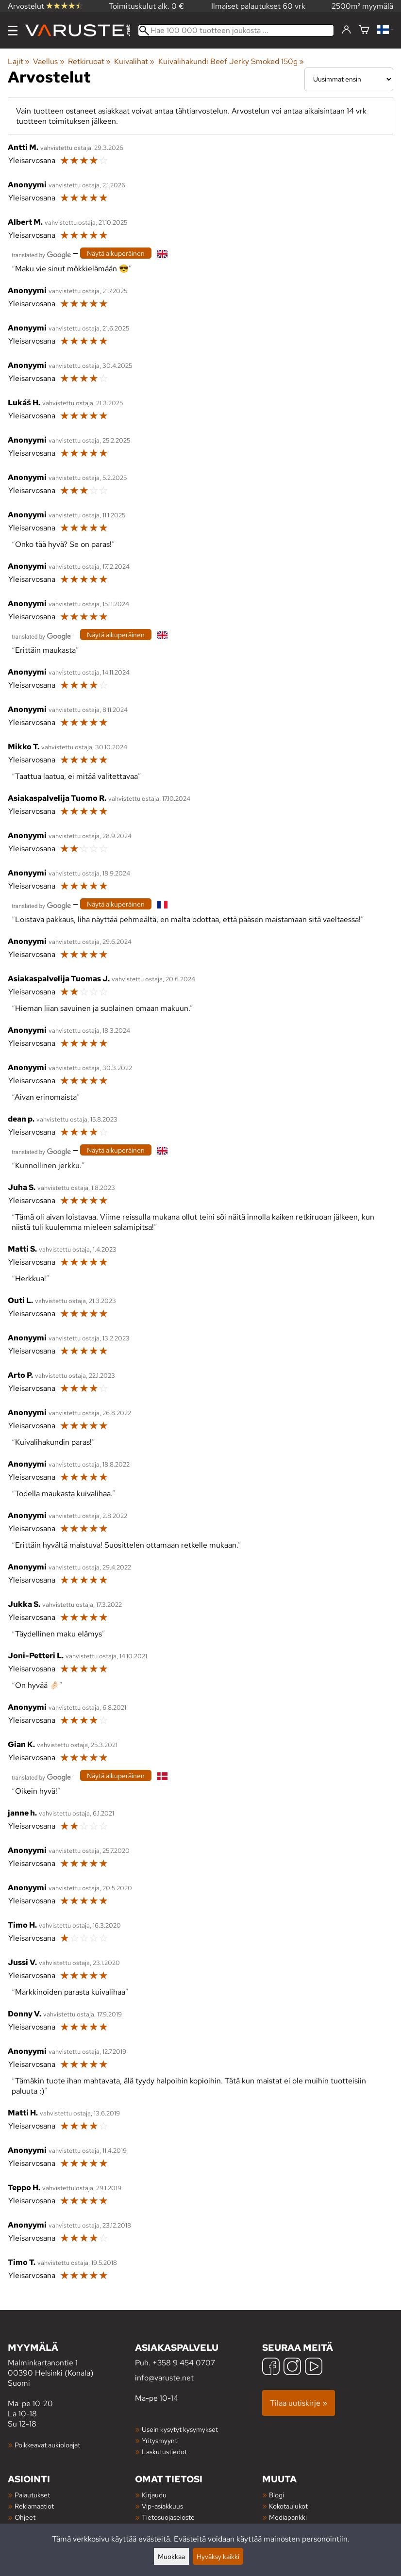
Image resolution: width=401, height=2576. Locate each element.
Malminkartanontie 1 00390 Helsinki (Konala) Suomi (71, 2364)
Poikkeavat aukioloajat (47, 2444)
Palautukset (32, 2494)
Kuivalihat (134, 61)
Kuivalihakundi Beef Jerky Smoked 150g (231, 61)
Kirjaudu (154, 2494)
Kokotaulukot (288, 2505)
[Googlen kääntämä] (41, 254)
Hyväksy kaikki (218, 2556)
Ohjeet (25, 2517)
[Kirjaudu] (346, 30)
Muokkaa (171, 2556)
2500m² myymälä (362, 6)
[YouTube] (313, 2368)
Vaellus (48, 61)
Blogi (276, 2494)
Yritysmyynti (160, 2440)
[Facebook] (271, 2368)
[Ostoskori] (364, 30)
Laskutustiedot (164, 2451)
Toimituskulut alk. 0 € (146, 6)
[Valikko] (12, 30)
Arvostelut (45, 6)
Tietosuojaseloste (168, 2517)
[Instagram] (292, 2368)
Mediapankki (288, 2517)
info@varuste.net (164, 2378)
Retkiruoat (89, 61)
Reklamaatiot (34, 2505)
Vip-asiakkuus (162, 2505)
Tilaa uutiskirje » (298, 2403)
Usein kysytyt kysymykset (180, 2429)
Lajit (19, 61)
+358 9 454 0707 (183, 2363)
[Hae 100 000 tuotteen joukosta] (236, 30)
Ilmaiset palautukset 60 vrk (258, 6)
